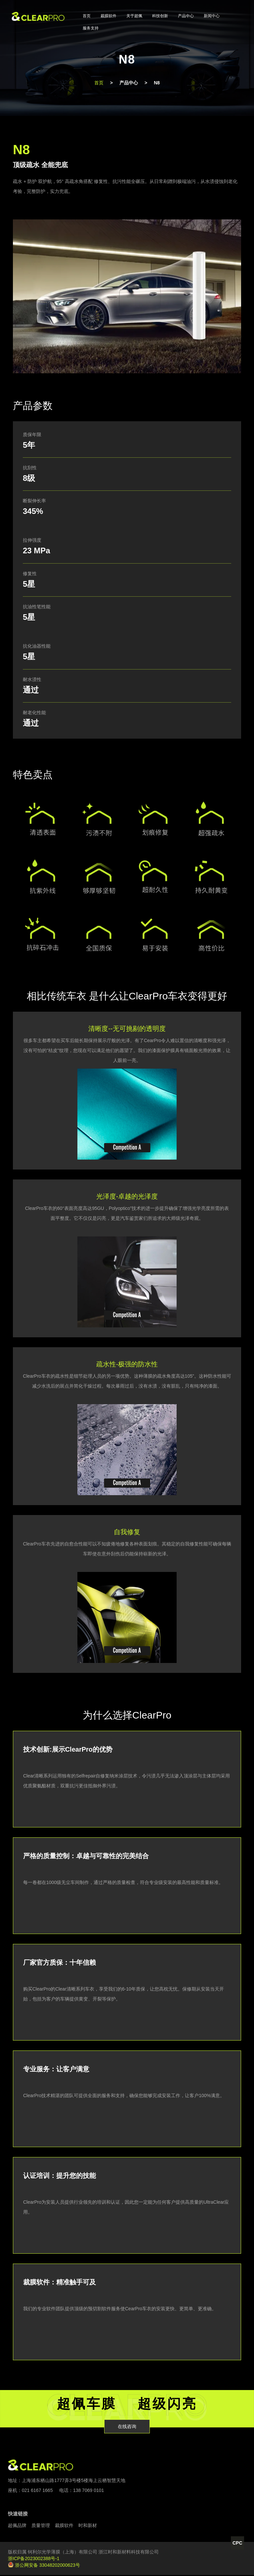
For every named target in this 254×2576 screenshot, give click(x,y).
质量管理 (40, 2526)
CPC (237, 2542)
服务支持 (91, 28)
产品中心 (186, 16)
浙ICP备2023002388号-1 (34, 2559)
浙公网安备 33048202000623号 (44, 2566)
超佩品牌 (17, 2526)
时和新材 (87, 2526)
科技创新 (160, 16)
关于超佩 (134, 16)
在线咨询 (127, 2426)
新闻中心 (212, 16)
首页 (87, 16)
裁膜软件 (108, 16)
